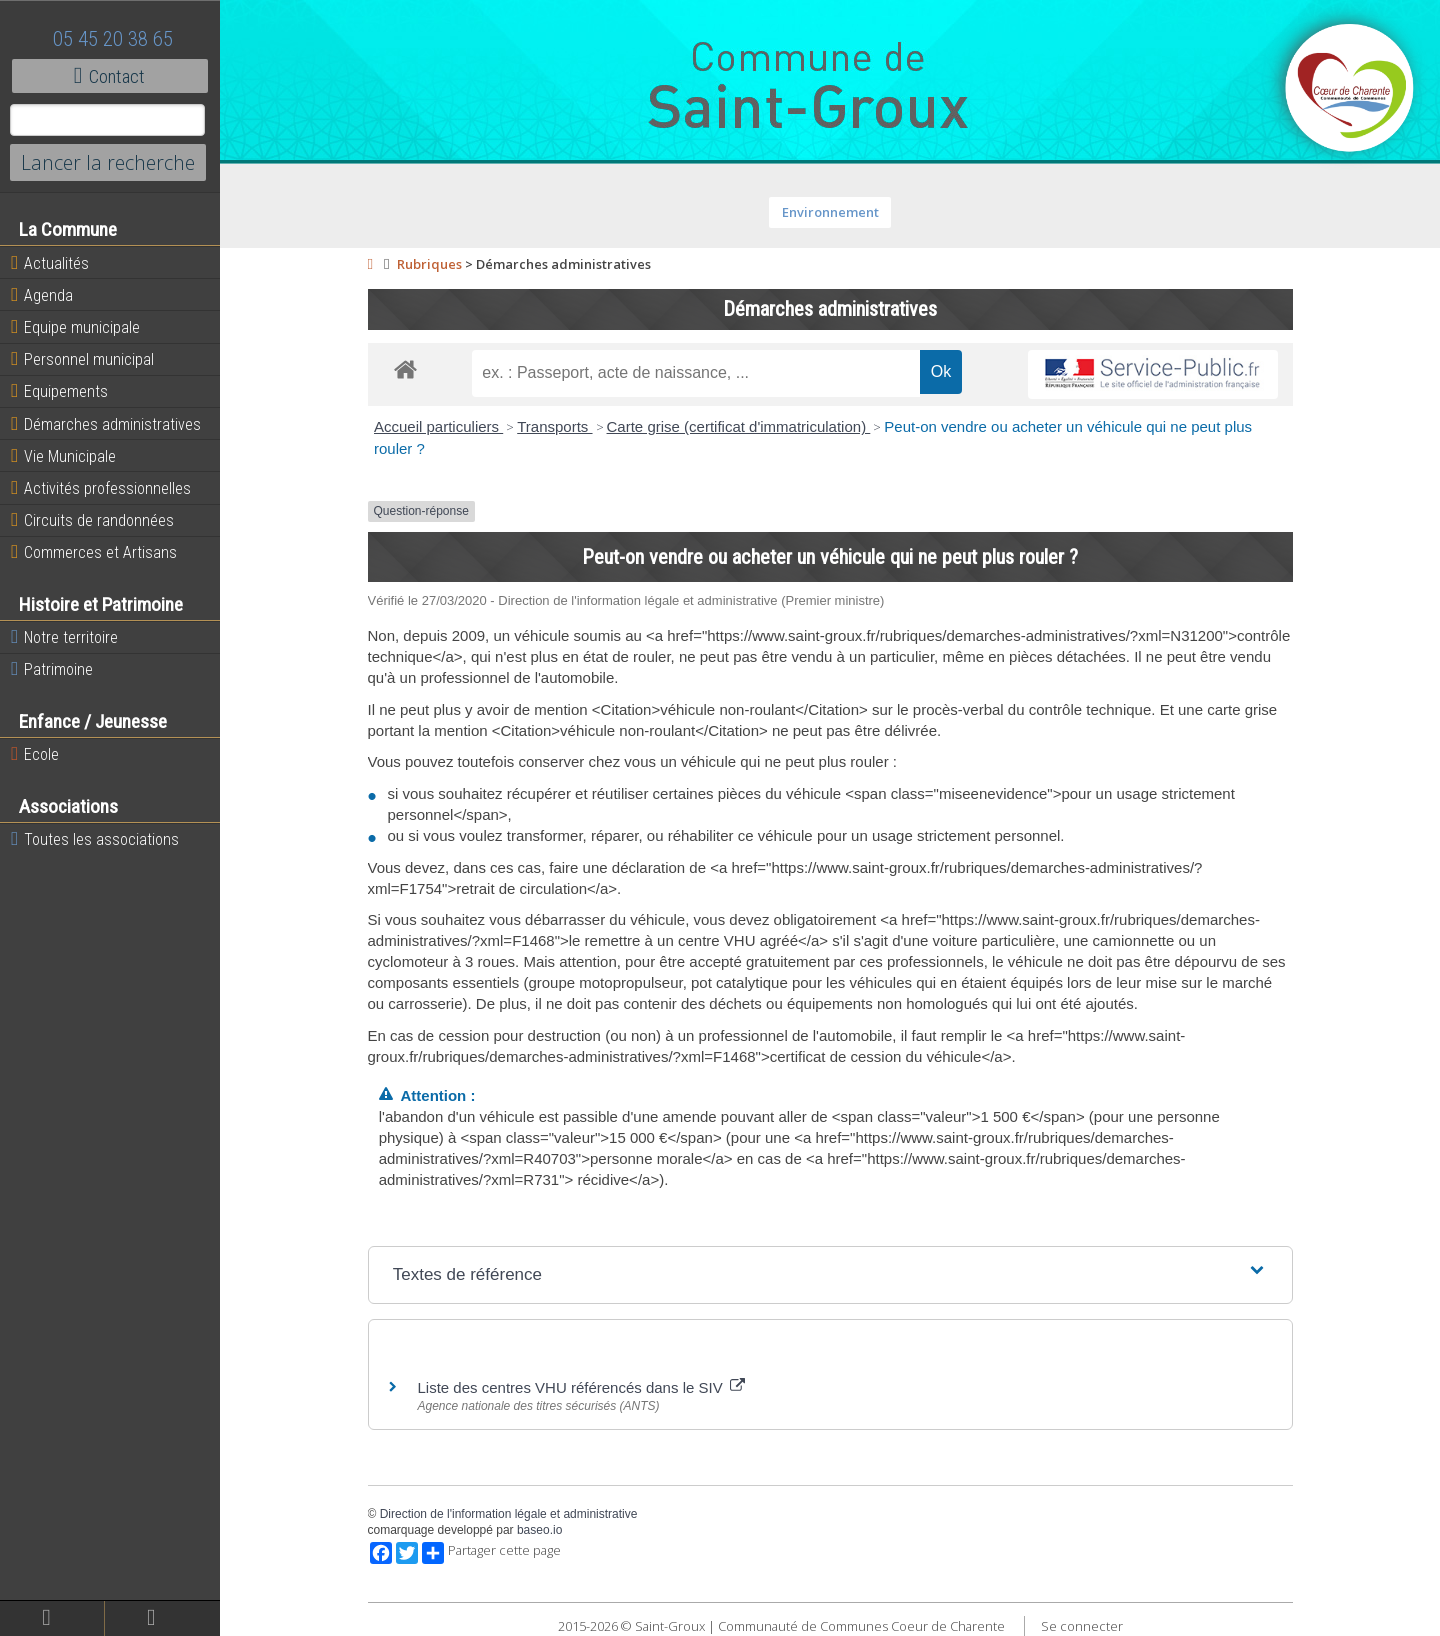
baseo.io (539, 1530)
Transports (554, 426)
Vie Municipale (63, 456)
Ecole (35, 754)
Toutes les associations (95, 839)
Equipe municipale (75, 327)
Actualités (50, 263)
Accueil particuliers (438, 426)
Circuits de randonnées (92, 520)
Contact (109, 76)
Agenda (42, 295)
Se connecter (1082, 1626)
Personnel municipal (82, 359)
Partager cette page (491, 1553)
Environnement (830, 212)
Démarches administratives (106, 424)
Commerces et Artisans (94, 552)
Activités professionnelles (101, 488)
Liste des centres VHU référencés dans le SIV (581, 1387)
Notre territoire (64, 637)
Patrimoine (52, 669)
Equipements (59, 391)
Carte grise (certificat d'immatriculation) (739, 426)
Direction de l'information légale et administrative (509, 1514)
